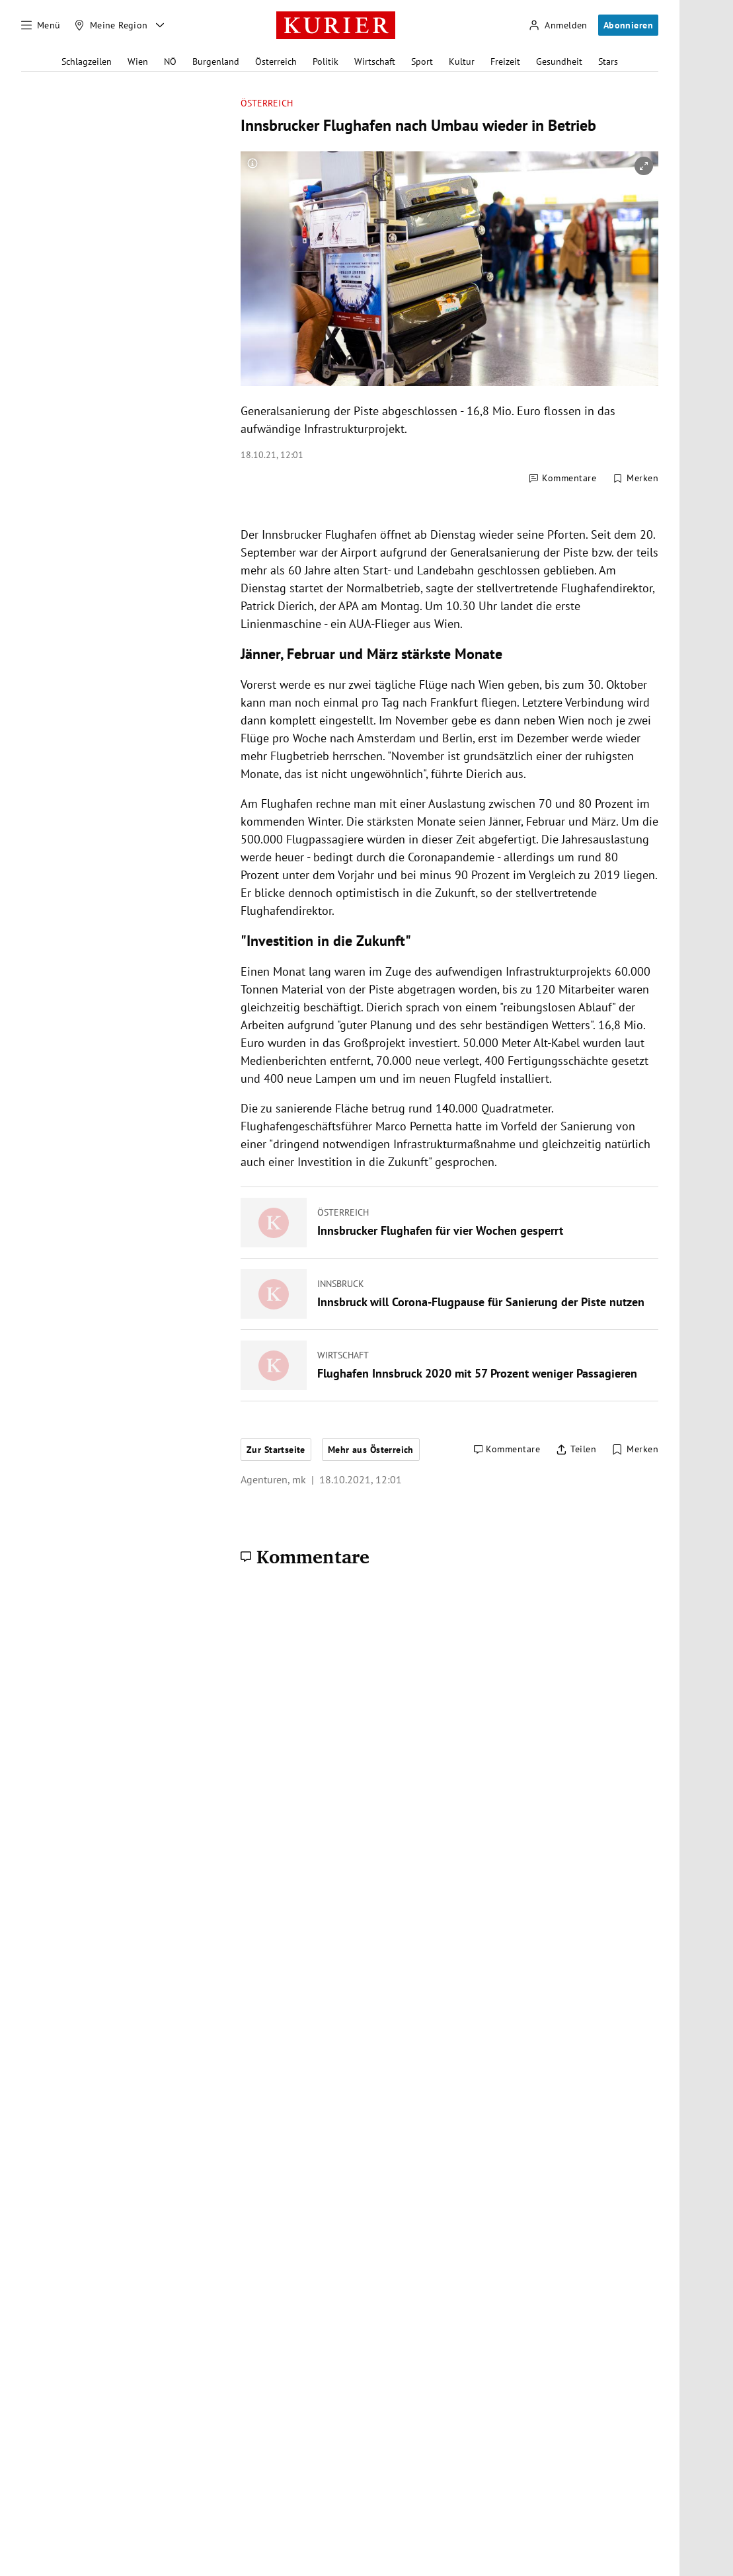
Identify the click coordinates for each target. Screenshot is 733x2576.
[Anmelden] (557, 25)
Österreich (276, 61)
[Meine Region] (111, 25)
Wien (138, 61)
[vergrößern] (644, 166)
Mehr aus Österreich (371, 1450)
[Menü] (41, 25)
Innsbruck (340, 1283)
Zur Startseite (276, 1450)
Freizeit (505, 61)
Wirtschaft (374, 61)
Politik (325, 61)
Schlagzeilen (86, 61)
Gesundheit (559, 61)
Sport (422, 61)
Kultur (462, 61)
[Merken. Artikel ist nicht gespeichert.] (635, 479)
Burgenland (215, 61)
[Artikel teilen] (576, 1450)
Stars (608, 61)
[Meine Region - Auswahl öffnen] (160, 25)
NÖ (170, 61)
